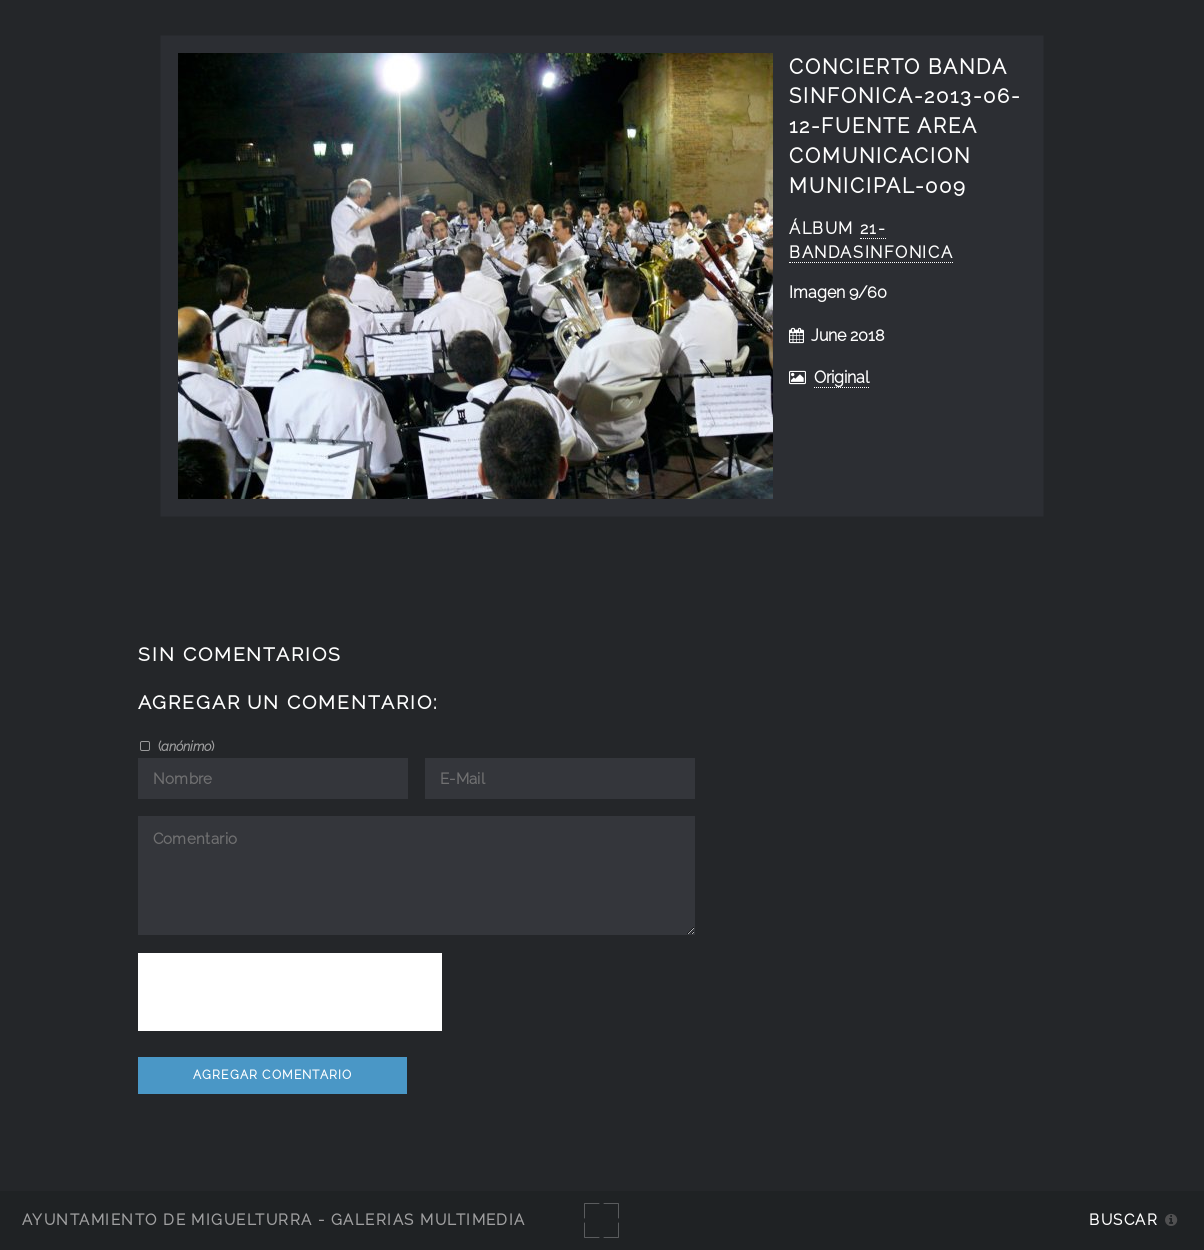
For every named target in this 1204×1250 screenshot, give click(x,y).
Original (841, 377)
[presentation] (290, 992)
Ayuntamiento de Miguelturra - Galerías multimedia (274, 1219)
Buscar (1123, 1219)
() (184, 746)
